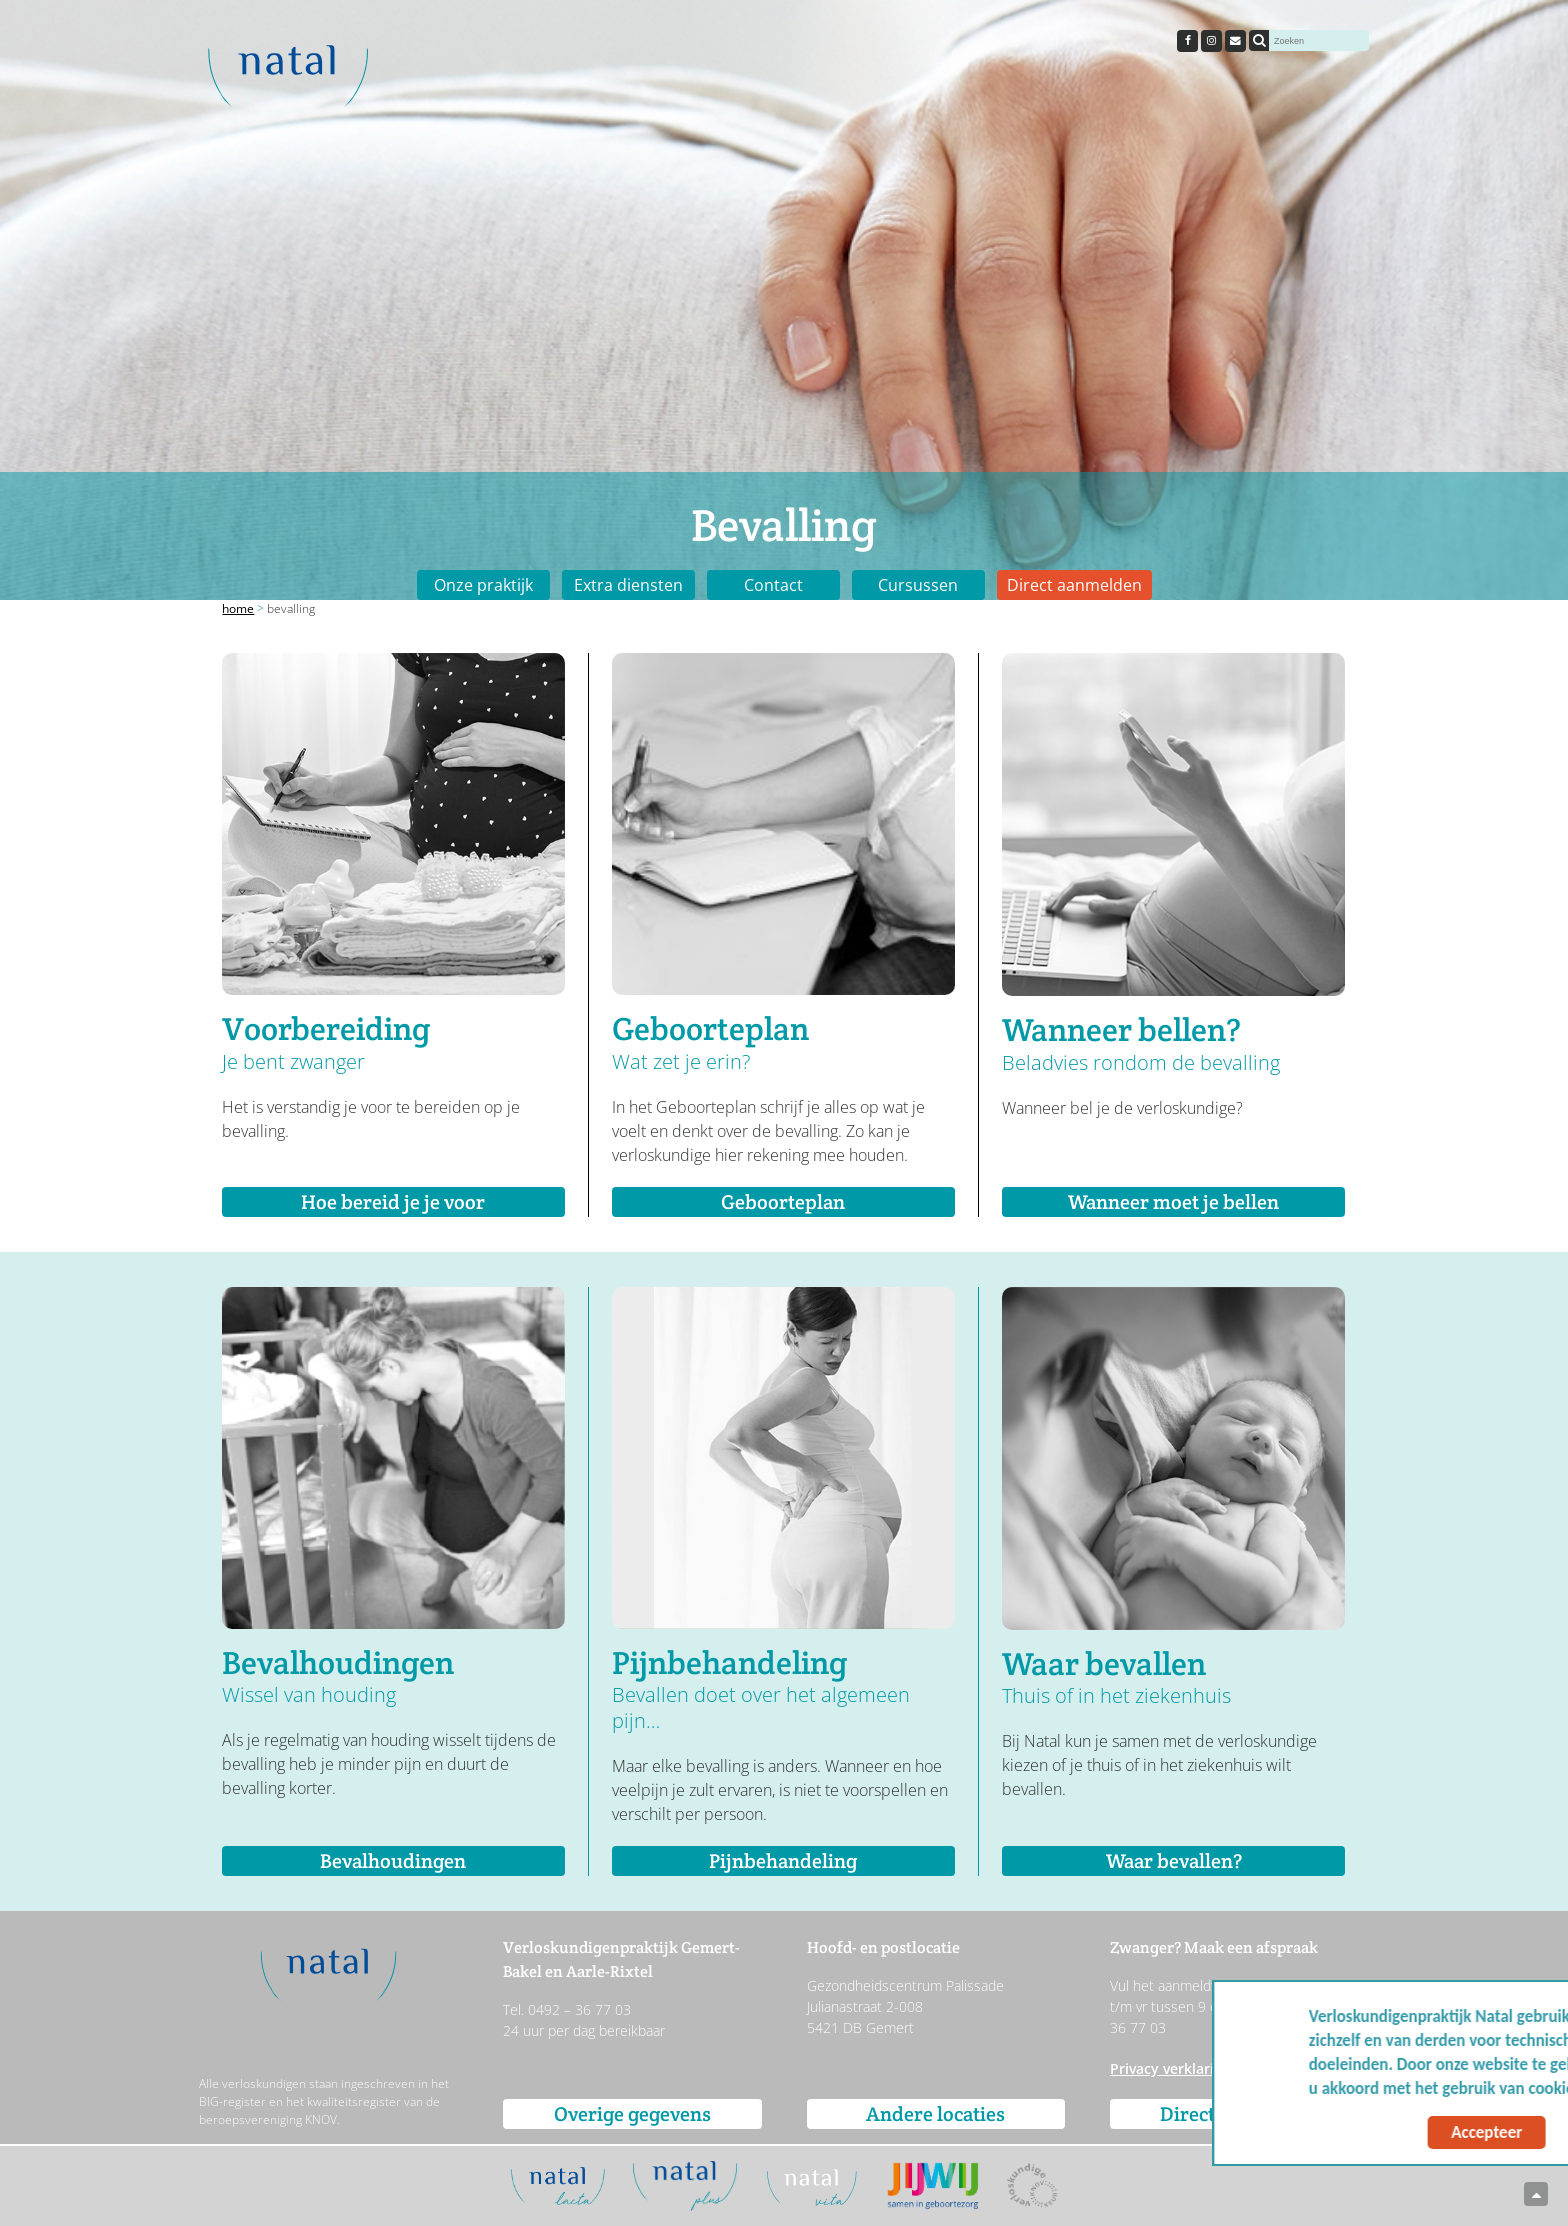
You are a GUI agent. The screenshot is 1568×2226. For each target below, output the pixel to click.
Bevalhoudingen (393, 1861)
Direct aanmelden (1074, 585)
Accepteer (1362, 2132)
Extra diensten (628, 585)
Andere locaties (935, 2114)
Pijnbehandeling (783, 1861)
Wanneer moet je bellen (1173, 1202)
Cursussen (918, 585)
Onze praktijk (483, 585)
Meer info (1499, 2088)
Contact (773, 585)
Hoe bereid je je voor (393, 1202)
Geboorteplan (783, 1202)
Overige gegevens (632, 2114)
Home (238, 608)
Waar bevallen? (1174, 1861)
